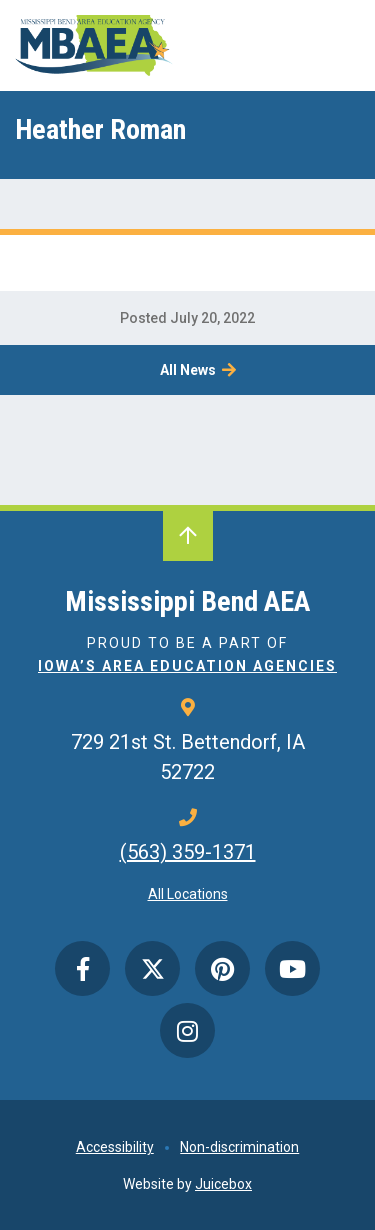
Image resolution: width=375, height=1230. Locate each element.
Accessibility (115, 1147)
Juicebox (223, 1184)
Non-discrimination (239, 1147)
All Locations (188, 894)
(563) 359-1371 (188, 852)
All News (188, 370)
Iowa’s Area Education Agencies (187, 666)
